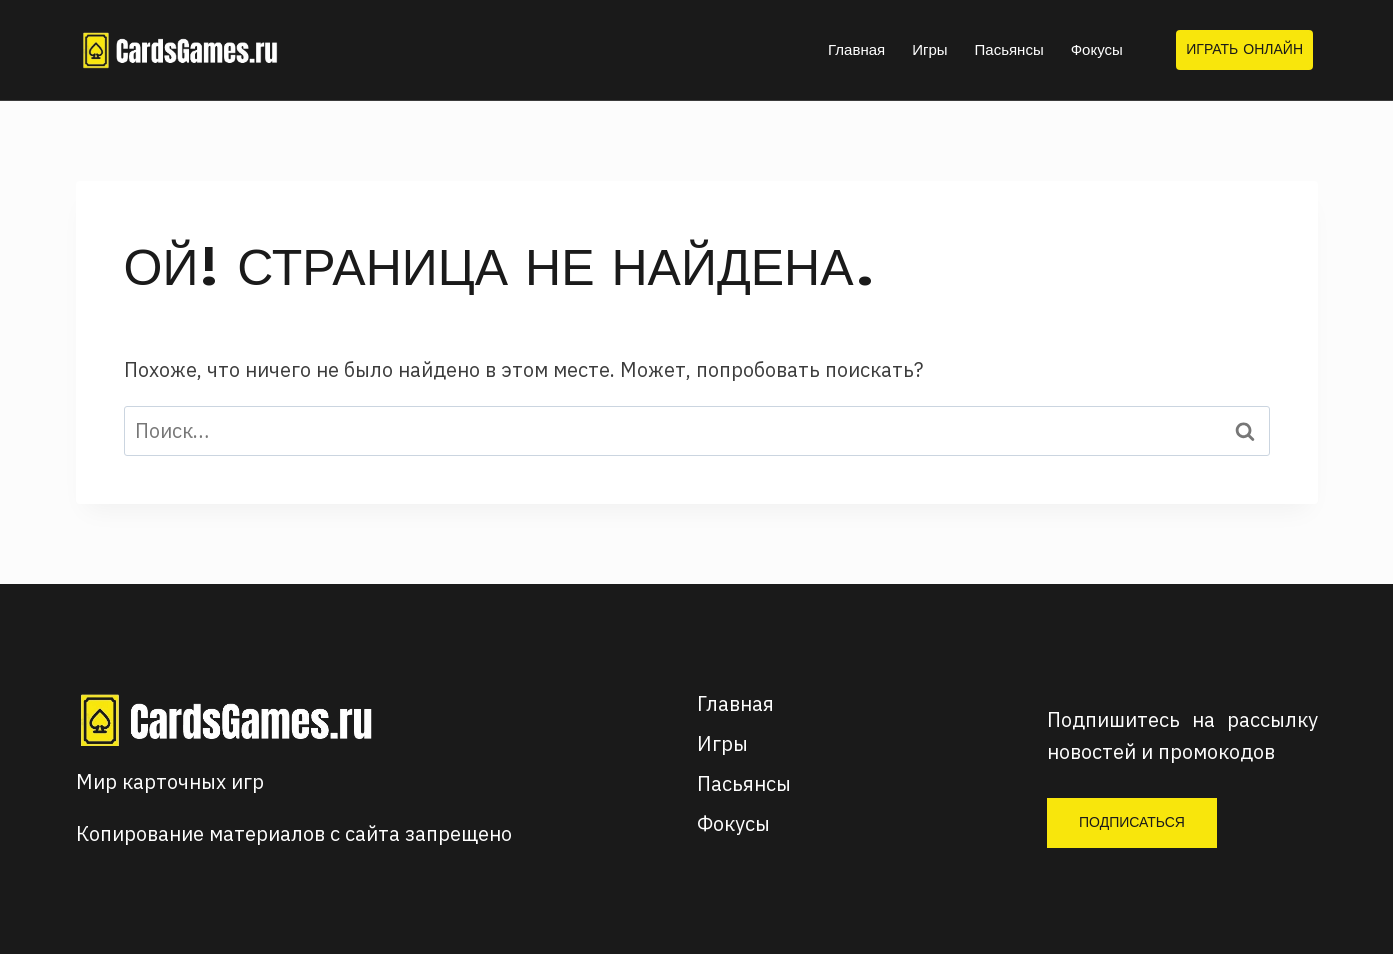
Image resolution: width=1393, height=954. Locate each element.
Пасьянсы (1009, 49)
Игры (929, 49)
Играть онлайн (1244, 49)
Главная (856, 49)
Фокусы (1097, 49)
